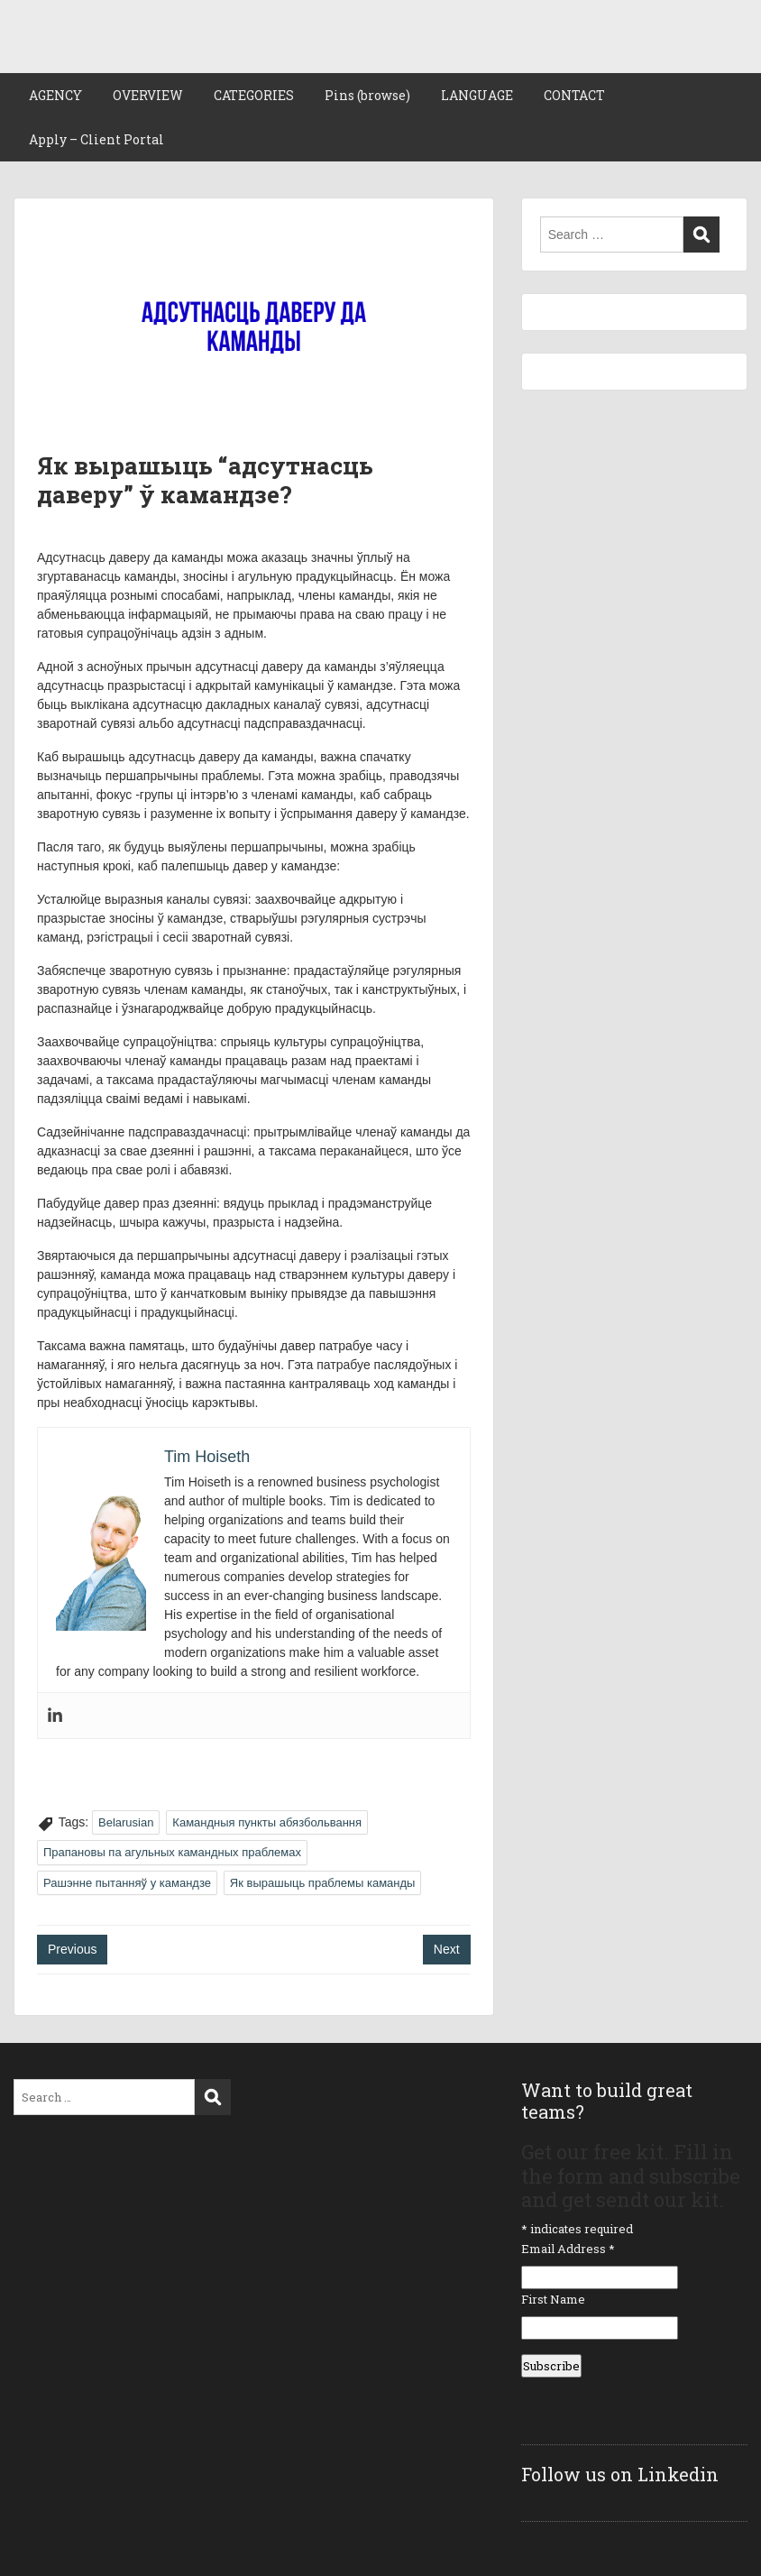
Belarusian (125, 1822)
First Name (553, 2299)
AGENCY (55, 95)
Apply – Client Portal (96, 139)
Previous (72, 1949)
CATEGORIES (254, 95)
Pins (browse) (367, 95)
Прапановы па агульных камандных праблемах (172, 1852)
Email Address (568, 2248)
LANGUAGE (477, 95)
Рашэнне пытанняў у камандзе (127, 1883)
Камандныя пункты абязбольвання (267, 1822)
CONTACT (574, 95)
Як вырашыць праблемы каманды (323, 1883)
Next (447, 1949)
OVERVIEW (148, 95)
